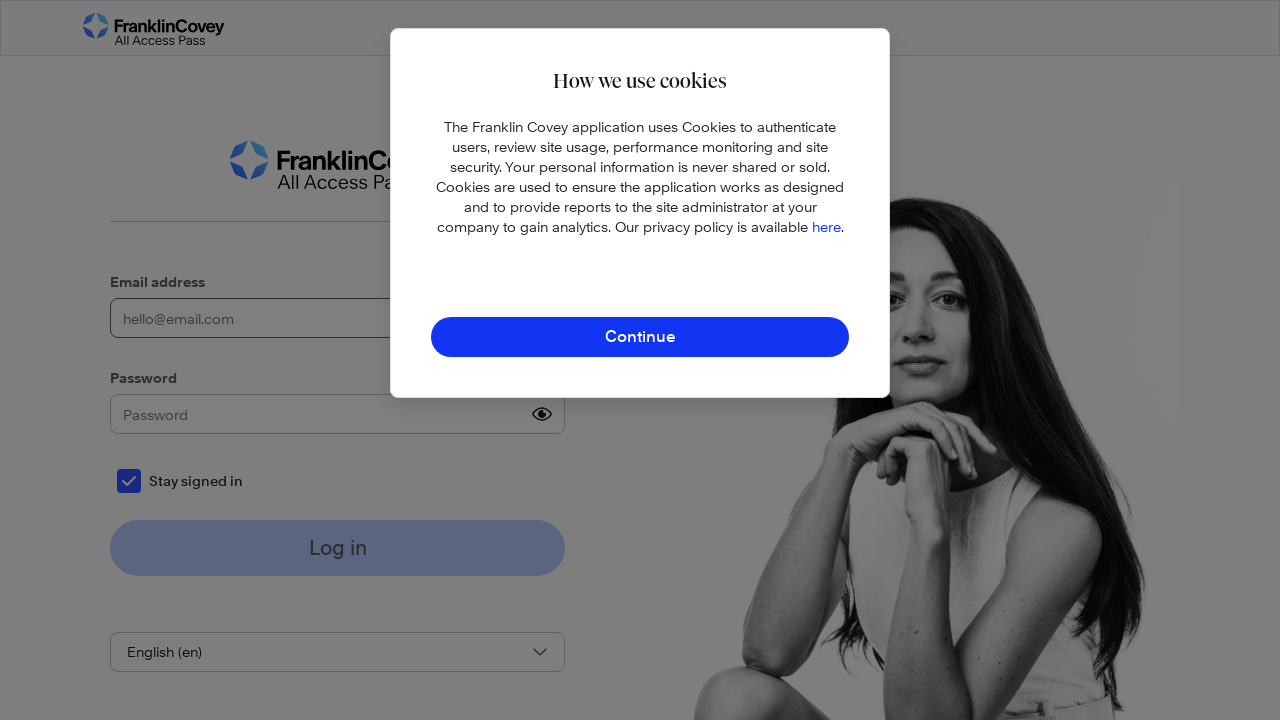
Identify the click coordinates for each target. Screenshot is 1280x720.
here (826, 226)
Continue (640, 336)
